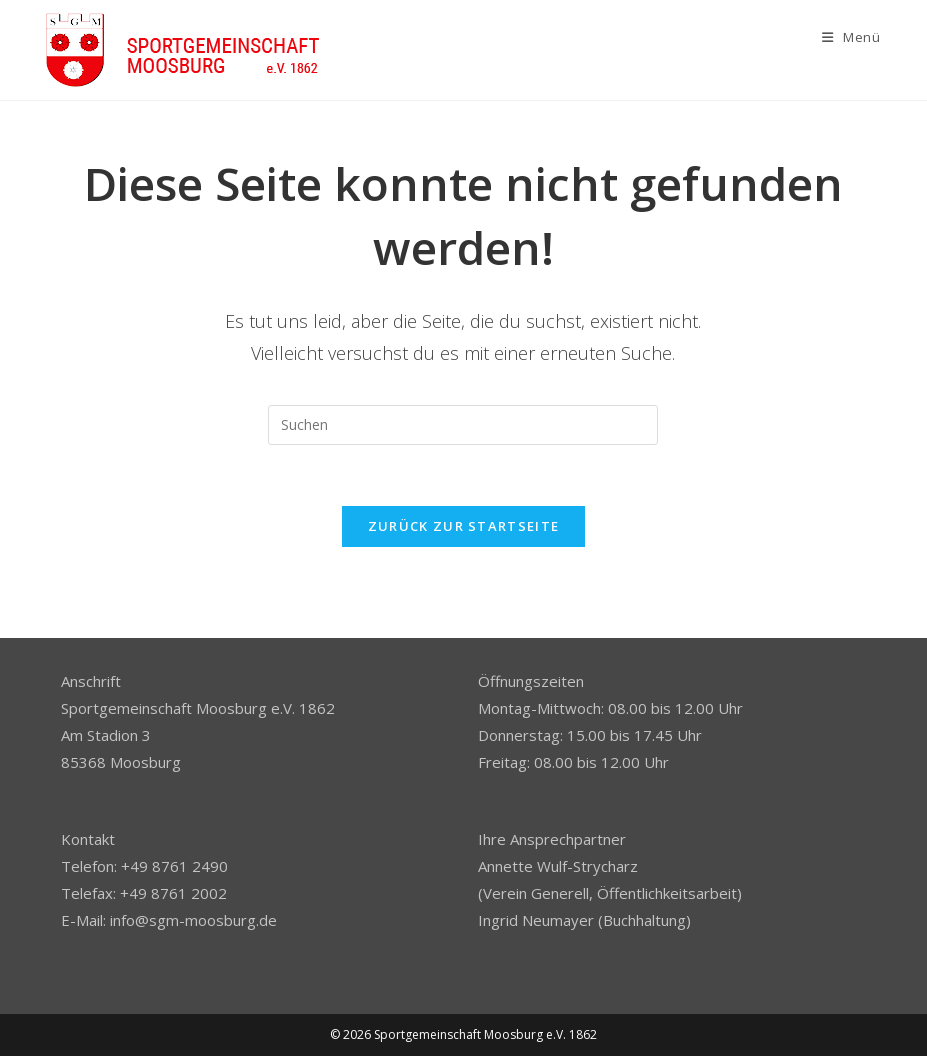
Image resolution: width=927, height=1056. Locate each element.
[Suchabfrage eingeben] (463, 425)
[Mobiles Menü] (851, 37)
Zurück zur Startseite (463, 526)
